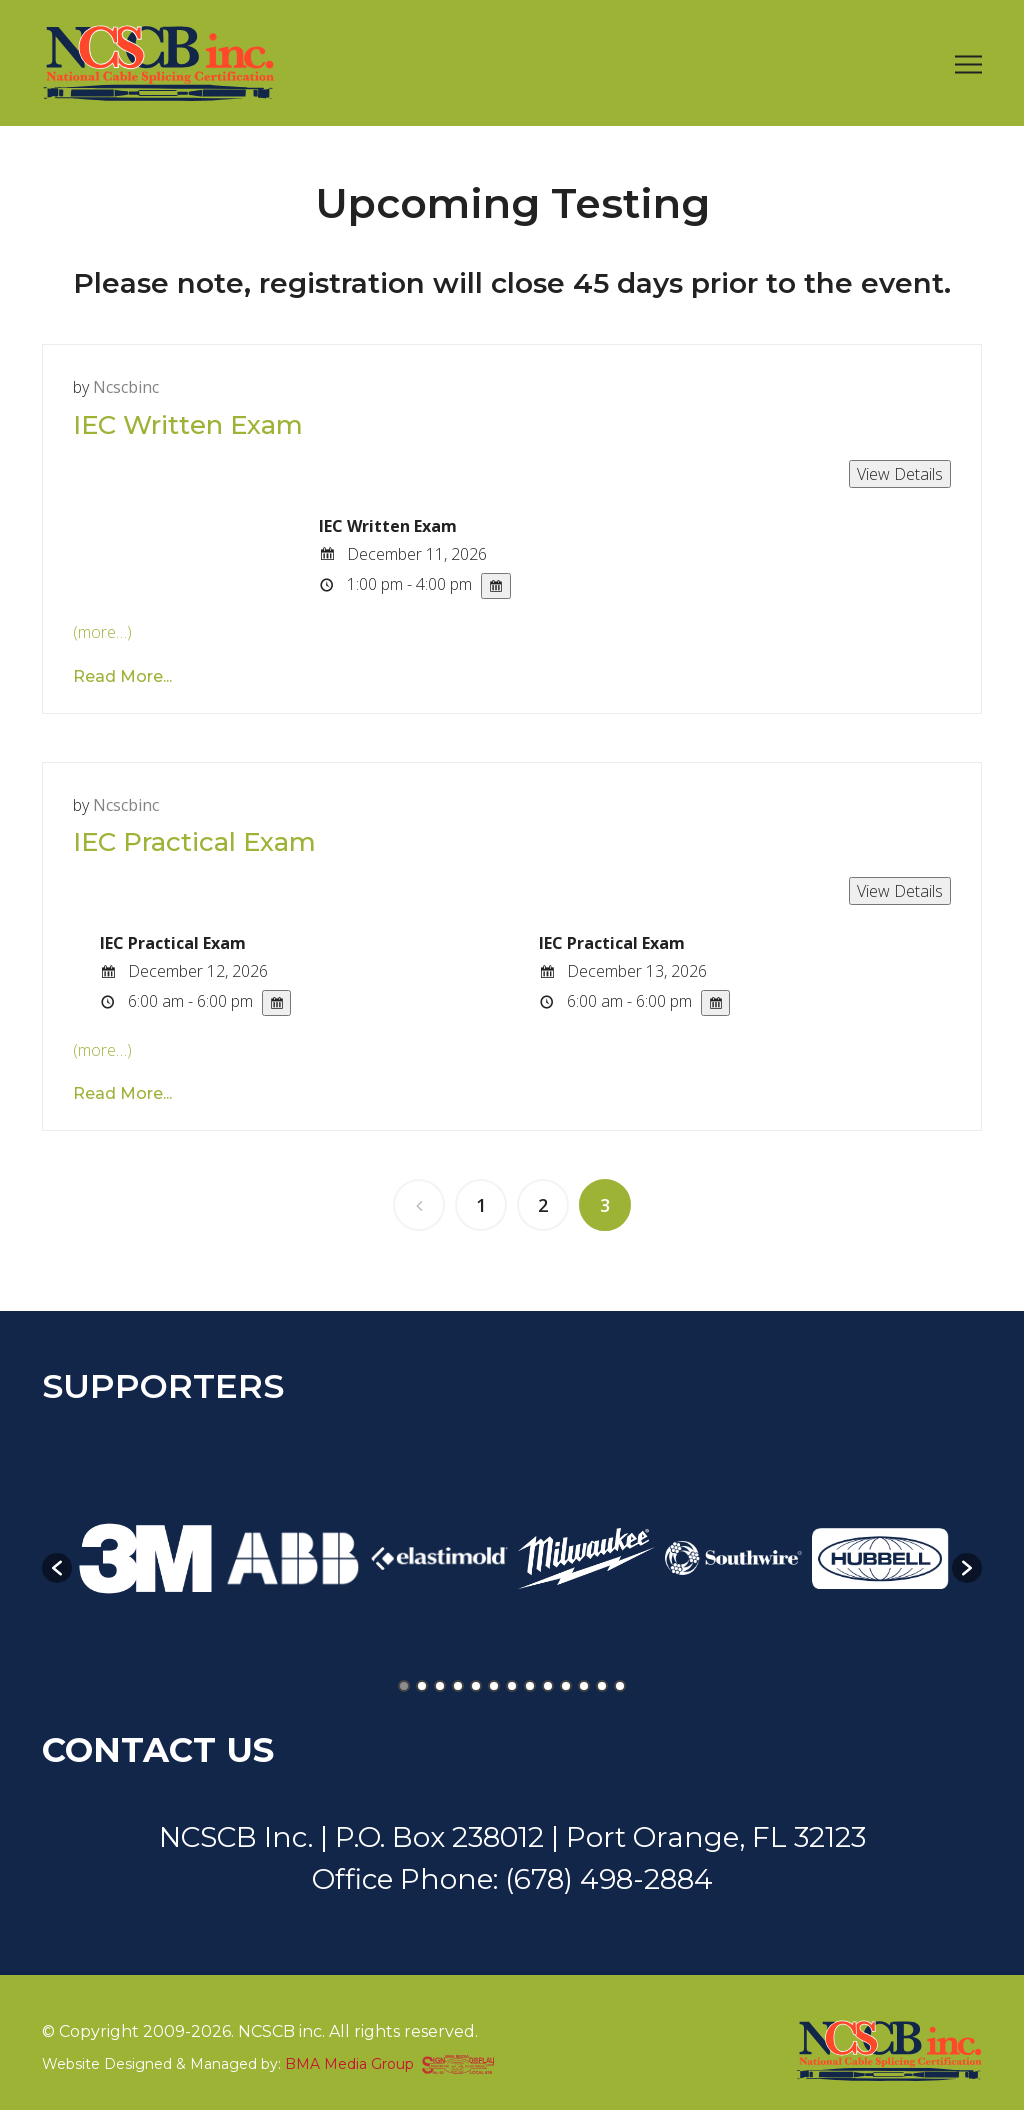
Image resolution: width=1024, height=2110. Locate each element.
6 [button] (494, 1686)
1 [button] (404, 1686)
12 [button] (602, 1686)
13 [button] (620, 1686)
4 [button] (458, 1686)
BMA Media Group (349, 2064)
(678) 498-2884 (609, 1879)
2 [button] (422, 1686)
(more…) (102, 632)
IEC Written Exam (188, 425)
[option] (145, 1558)
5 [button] (476, 1686)
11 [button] (584, 1686)
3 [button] (440, 1686)
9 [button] (548, 1686)
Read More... (122, 676)
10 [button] (566, 1686)
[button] (57, 1568)
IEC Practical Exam (194, 842)
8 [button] (530, 1686)
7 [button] (512, 1686)
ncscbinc (126, 387)
